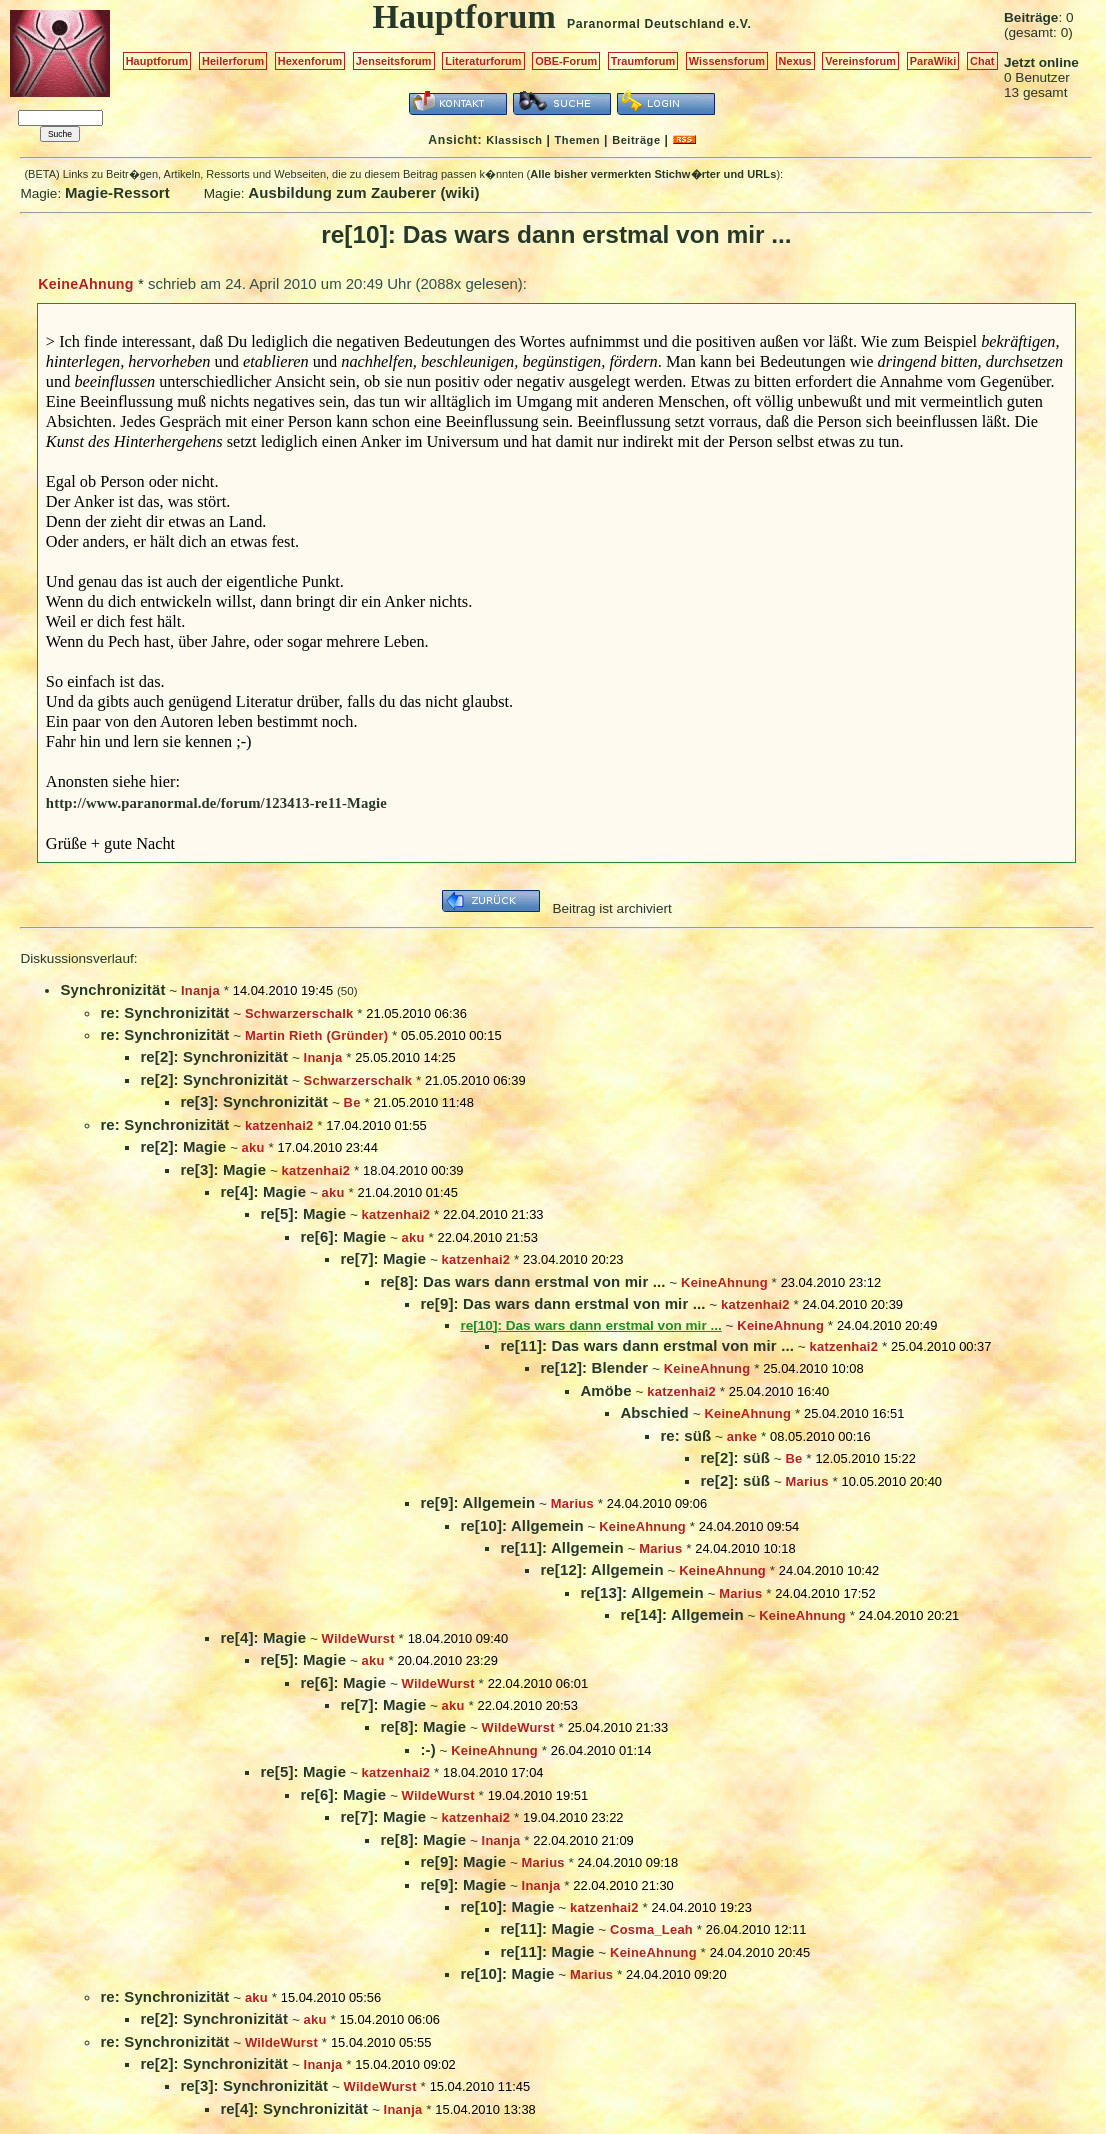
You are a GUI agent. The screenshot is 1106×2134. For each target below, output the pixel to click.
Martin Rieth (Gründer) (316, 1035)
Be (352, 1102)
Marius (807, 1481)
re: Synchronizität (164, 1012)
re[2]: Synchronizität (214, 1056)
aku (253, 1147)
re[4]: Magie (263, 1191)
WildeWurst (358, 1638)
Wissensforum (727, 61)
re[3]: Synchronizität (254, 1101)
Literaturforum (483, 61)
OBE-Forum (566, 61)
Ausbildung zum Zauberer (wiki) (363, 192)
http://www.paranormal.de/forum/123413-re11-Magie (216, 803)
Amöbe (605, 1390)
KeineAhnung (85, 284)
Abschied (654, 1412)
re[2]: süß (735, 1457)
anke (742, 1436)
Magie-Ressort (117, 192)
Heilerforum (233, 61)
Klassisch (514, 140)
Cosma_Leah (651, 1929)
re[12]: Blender (594, 1367)
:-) (427, 1749)
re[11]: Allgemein (561, 1547)
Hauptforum (157, 61)
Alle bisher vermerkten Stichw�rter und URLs (653, 174)
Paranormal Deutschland (646, 24)
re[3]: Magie (223, 1169)
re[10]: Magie (507, 1906)
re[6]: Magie (343, 1236)
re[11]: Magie (547, 1928)
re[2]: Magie (183, 1146)
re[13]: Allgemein (641, 1592)
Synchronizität (112, 989)
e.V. (739, 24)
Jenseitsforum (394, 61)
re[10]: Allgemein (521, 1525)
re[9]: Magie (463, 1861)
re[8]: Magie (423, 1726)
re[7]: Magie (383, 1258)
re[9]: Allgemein (477, 1502)
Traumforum (643, 61)
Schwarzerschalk (299, 1013)
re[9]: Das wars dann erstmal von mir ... (562, 1303)
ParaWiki (933, 61)
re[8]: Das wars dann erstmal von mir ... (522, 1281)
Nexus (795, 61)
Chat (982, 61)
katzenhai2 (279, 1125)
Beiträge (636, 140)
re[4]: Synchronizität (294, 2108)
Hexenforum (310, 61)
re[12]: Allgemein (601, 1569)
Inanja (200, 990)
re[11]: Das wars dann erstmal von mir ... (647, 1345)
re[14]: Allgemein (681, 1614)
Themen (577, 140)
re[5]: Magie (303, 1213)
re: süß (685, 1435)
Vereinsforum (860, 61)
